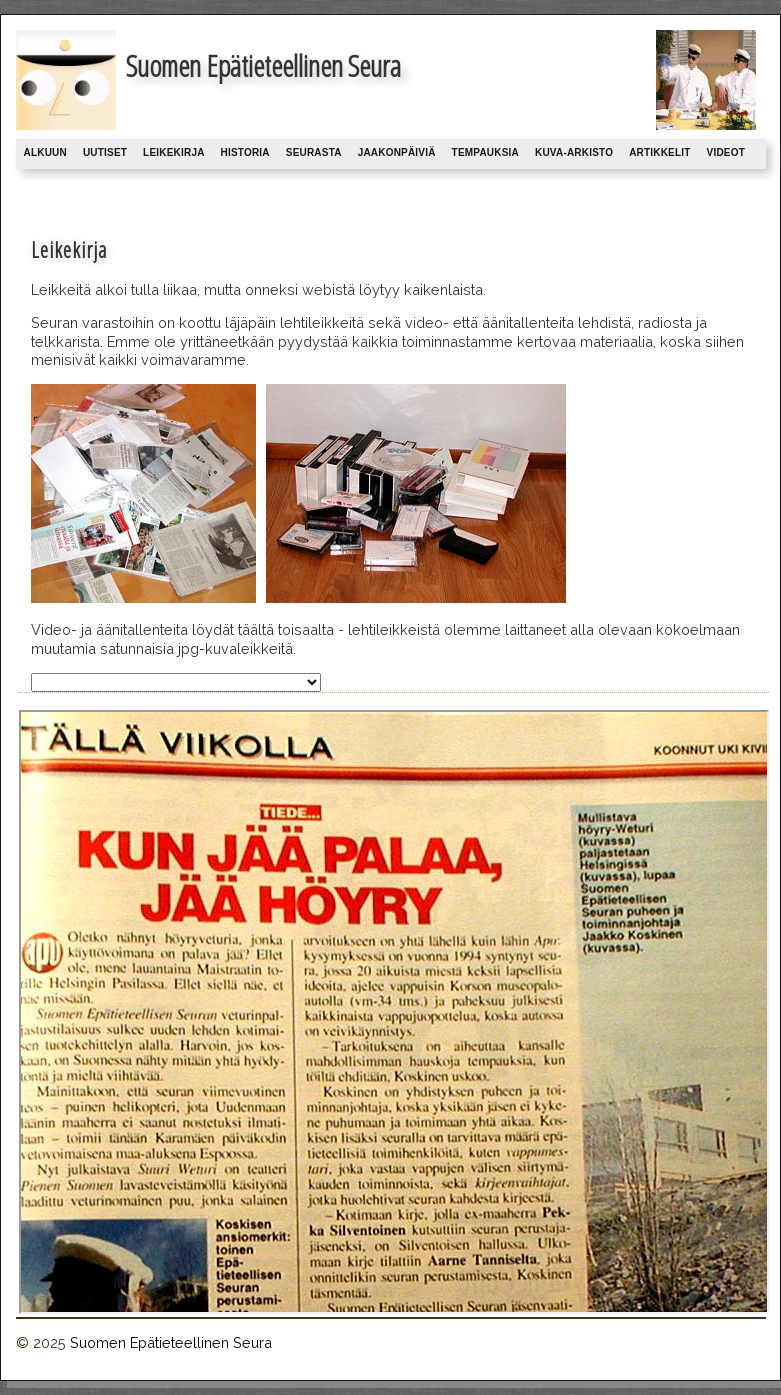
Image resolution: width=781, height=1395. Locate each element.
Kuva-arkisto (574, 152)
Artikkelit (659, 152)
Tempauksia (485, 152)
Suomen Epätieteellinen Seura (171, 1342)
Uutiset (105, 152)
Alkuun (45, 152)
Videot (726, 152)
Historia (245, 152)
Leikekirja (173, 152)
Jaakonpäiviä (397, 152)
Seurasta (314, 152)
